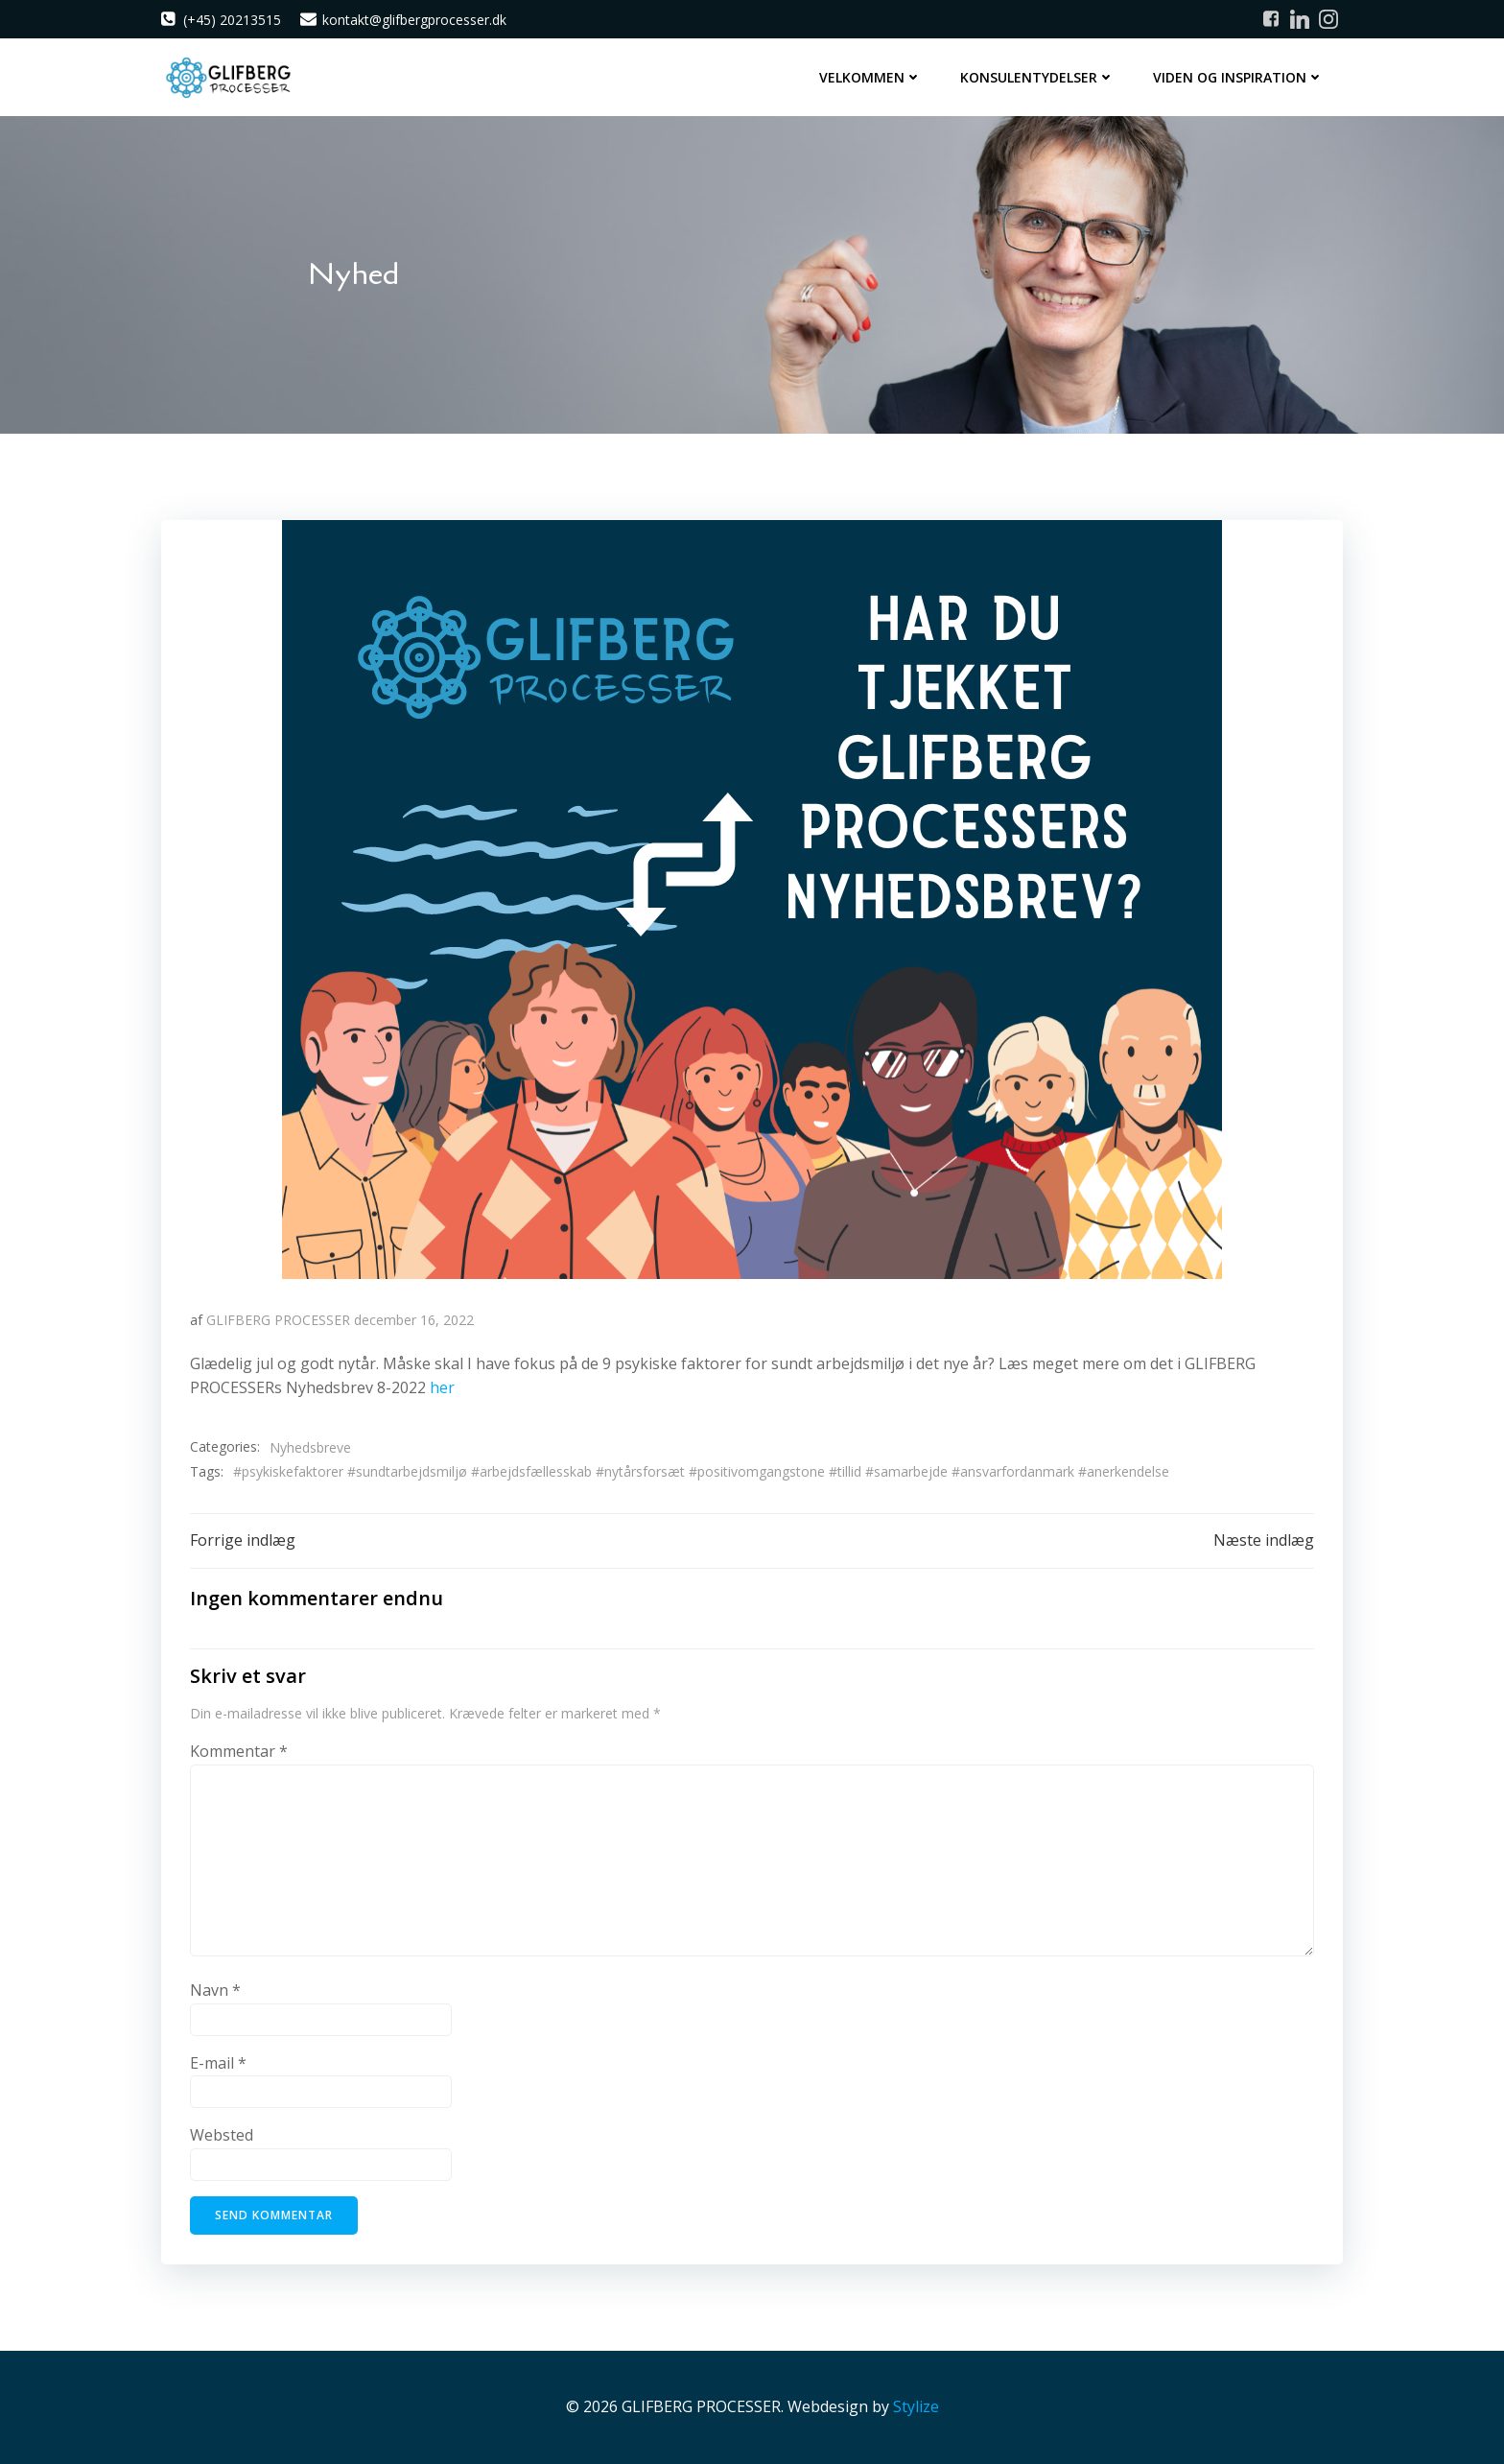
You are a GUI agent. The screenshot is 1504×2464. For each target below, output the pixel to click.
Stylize (916, 2406)
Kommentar (239, 1751)
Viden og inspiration (1238, 77)
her (442, 1387)
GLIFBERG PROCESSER (278, 1320)
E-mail (218, 2062)
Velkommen (870, 77)
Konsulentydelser (1037, 77)
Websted (221, 2134)
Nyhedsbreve (310, 1447)
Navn (215, 1990)
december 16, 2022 (414, 1320)
